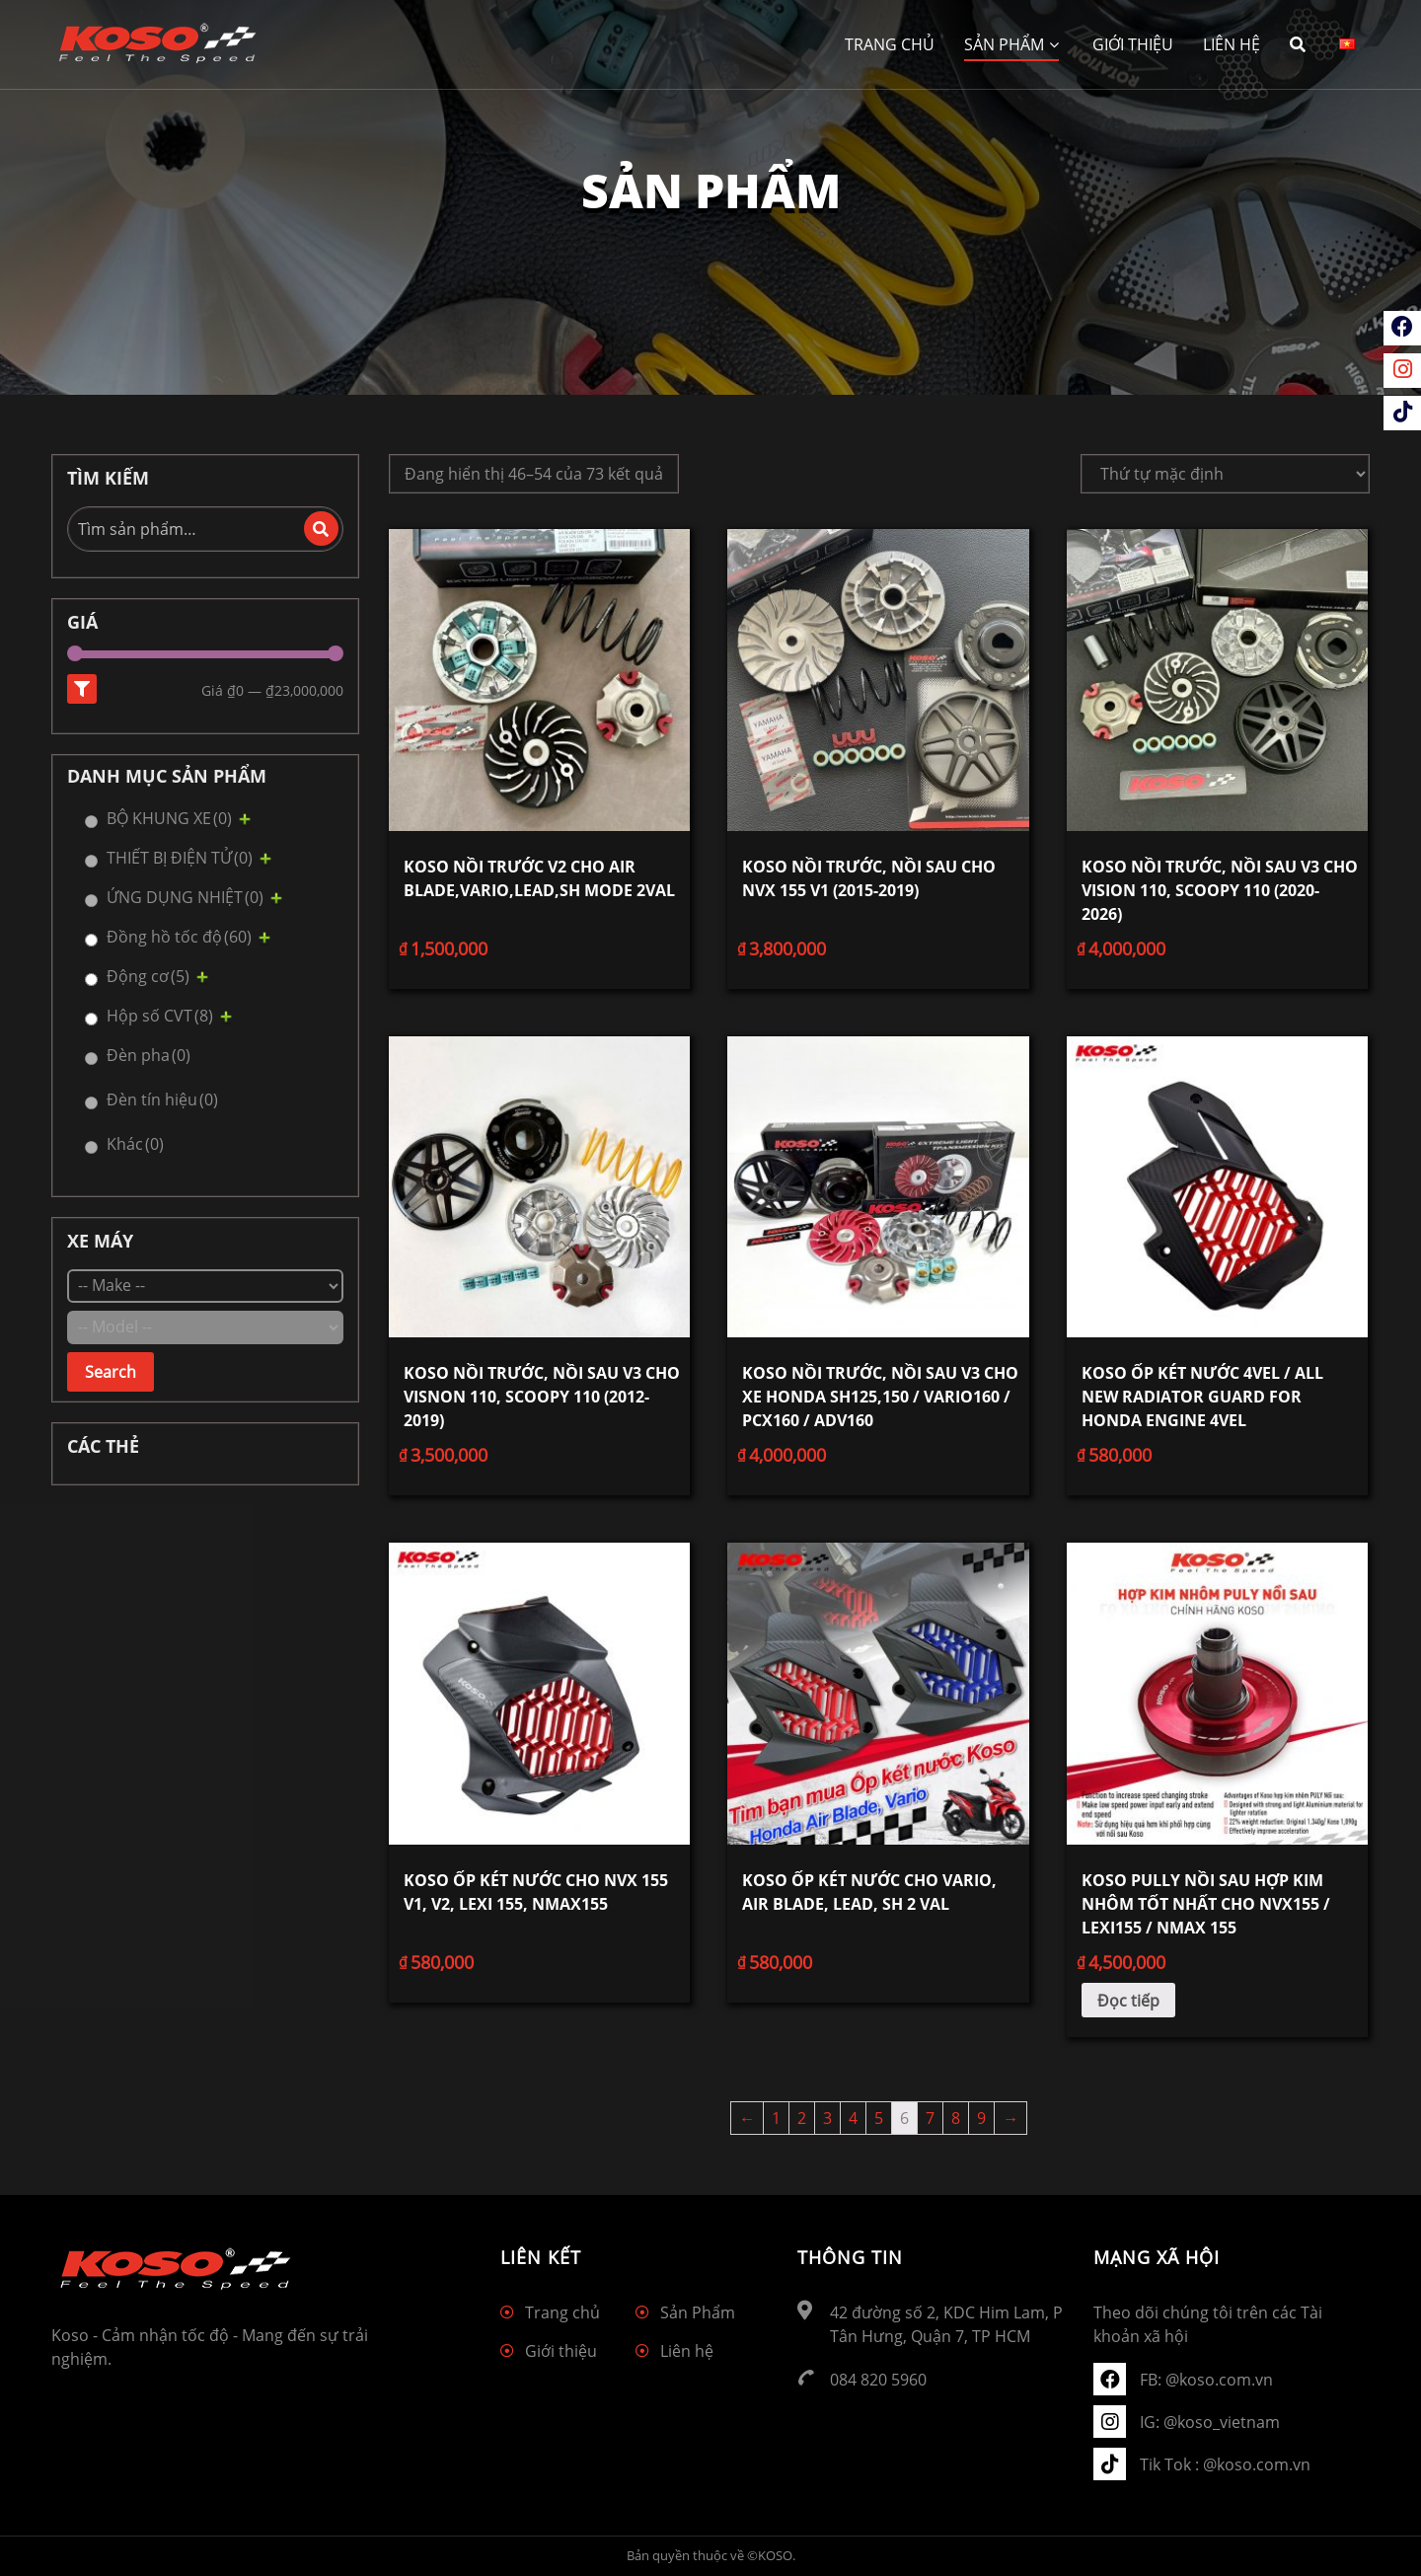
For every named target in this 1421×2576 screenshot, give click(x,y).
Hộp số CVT (160, 1015)
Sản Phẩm (1011, 44)
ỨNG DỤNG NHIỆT (185, 897)
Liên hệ (1231, 44)
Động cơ (148, 976)
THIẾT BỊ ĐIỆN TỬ (180, 858)
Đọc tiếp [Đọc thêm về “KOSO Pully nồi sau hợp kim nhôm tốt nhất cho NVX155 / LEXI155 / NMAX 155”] (1128, 2000)
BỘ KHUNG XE (169, 818)
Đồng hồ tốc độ (179, 936)
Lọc (82, 689)
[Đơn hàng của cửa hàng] (1225, 473)
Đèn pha (148, 1055)
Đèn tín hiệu (162, 1099)
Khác (135, 1144)
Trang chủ (890, 44)
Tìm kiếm (321, 528)
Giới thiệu (1132, 44)
